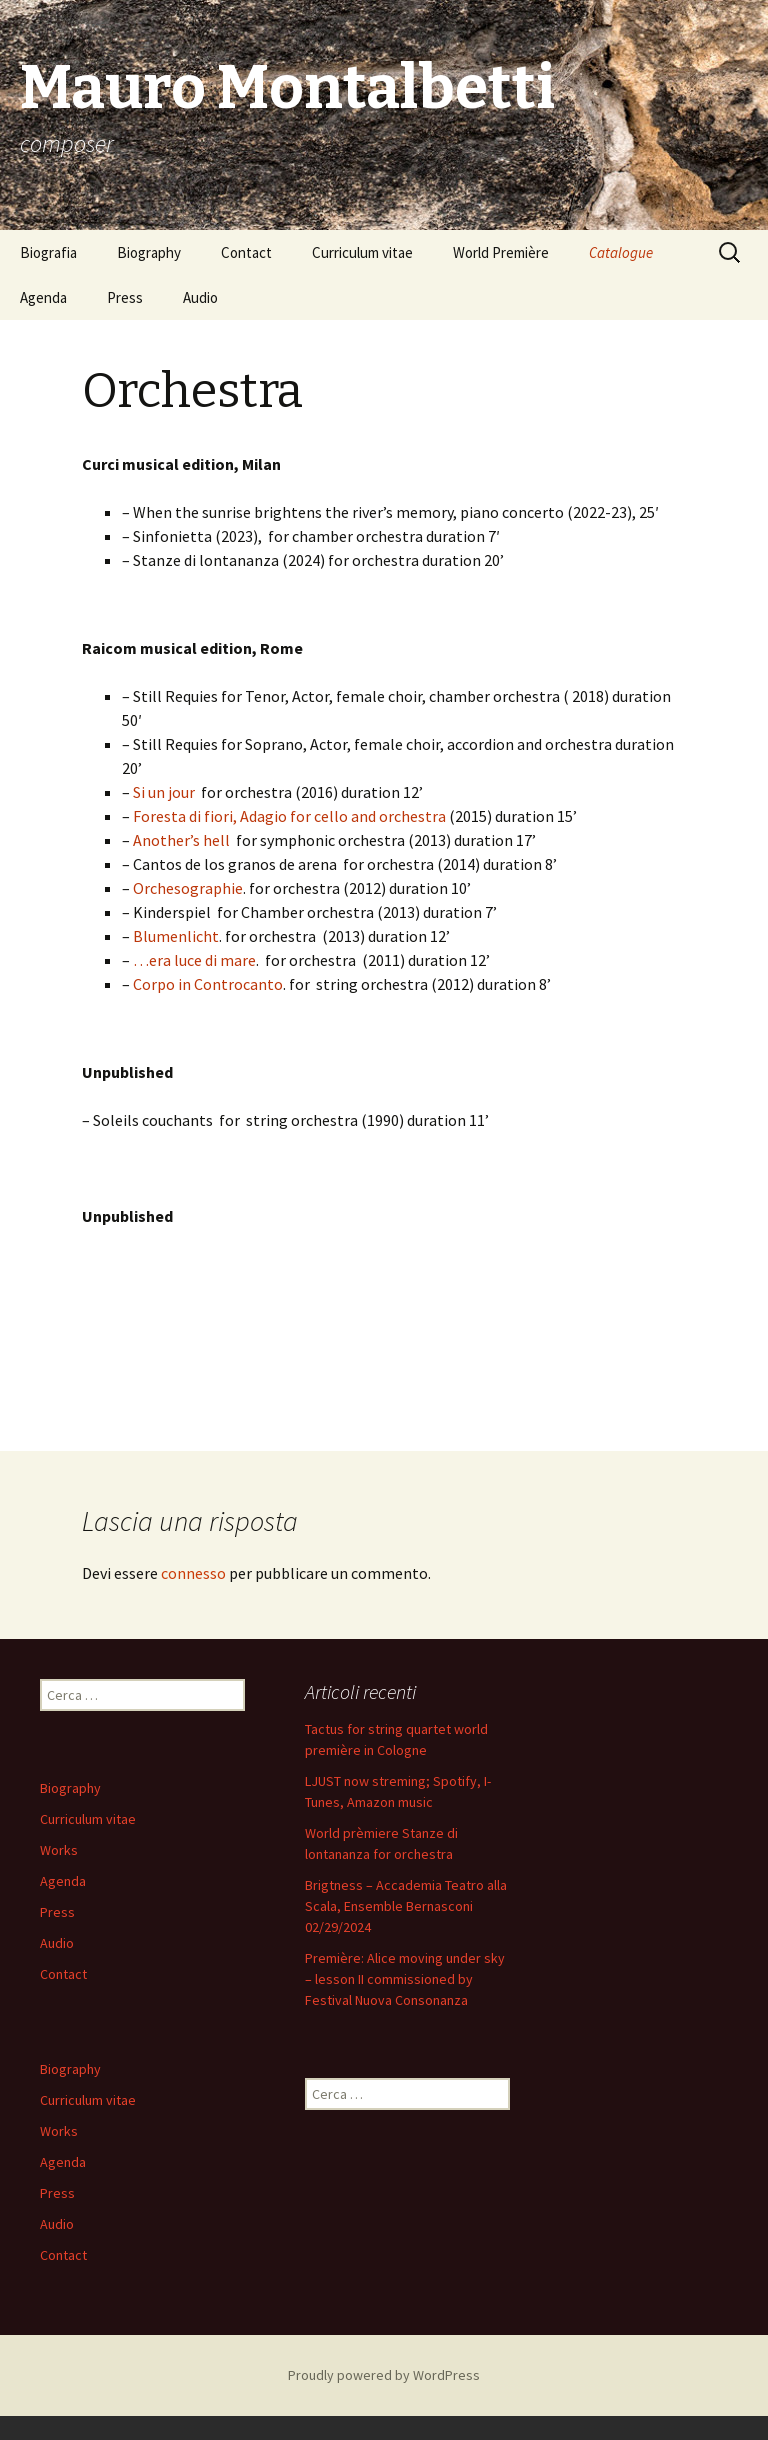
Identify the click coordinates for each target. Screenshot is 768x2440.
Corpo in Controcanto (208, 984)
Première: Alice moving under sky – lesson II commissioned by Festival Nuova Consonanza (405, 1979)
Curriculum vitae (362, 252)
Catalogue (621, 252)
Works (59, 1850)
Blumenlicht (176, 936)
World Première (501, 252)
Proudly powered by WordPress (384, 2375)
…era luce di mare (194, 960)
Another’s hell (181, 840)
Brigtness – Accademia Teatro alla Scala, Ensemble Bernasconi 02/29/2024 (406, 1906)
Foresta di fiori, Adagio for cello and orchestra (289, 816)
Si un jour (164, 792)
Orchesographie (188, 888)
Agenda (43, 297)
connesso (193, 1573)
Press (125, 297)
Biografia (48, 252)
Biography (149, 252)
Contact (246, 252)
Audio (200, 297)
